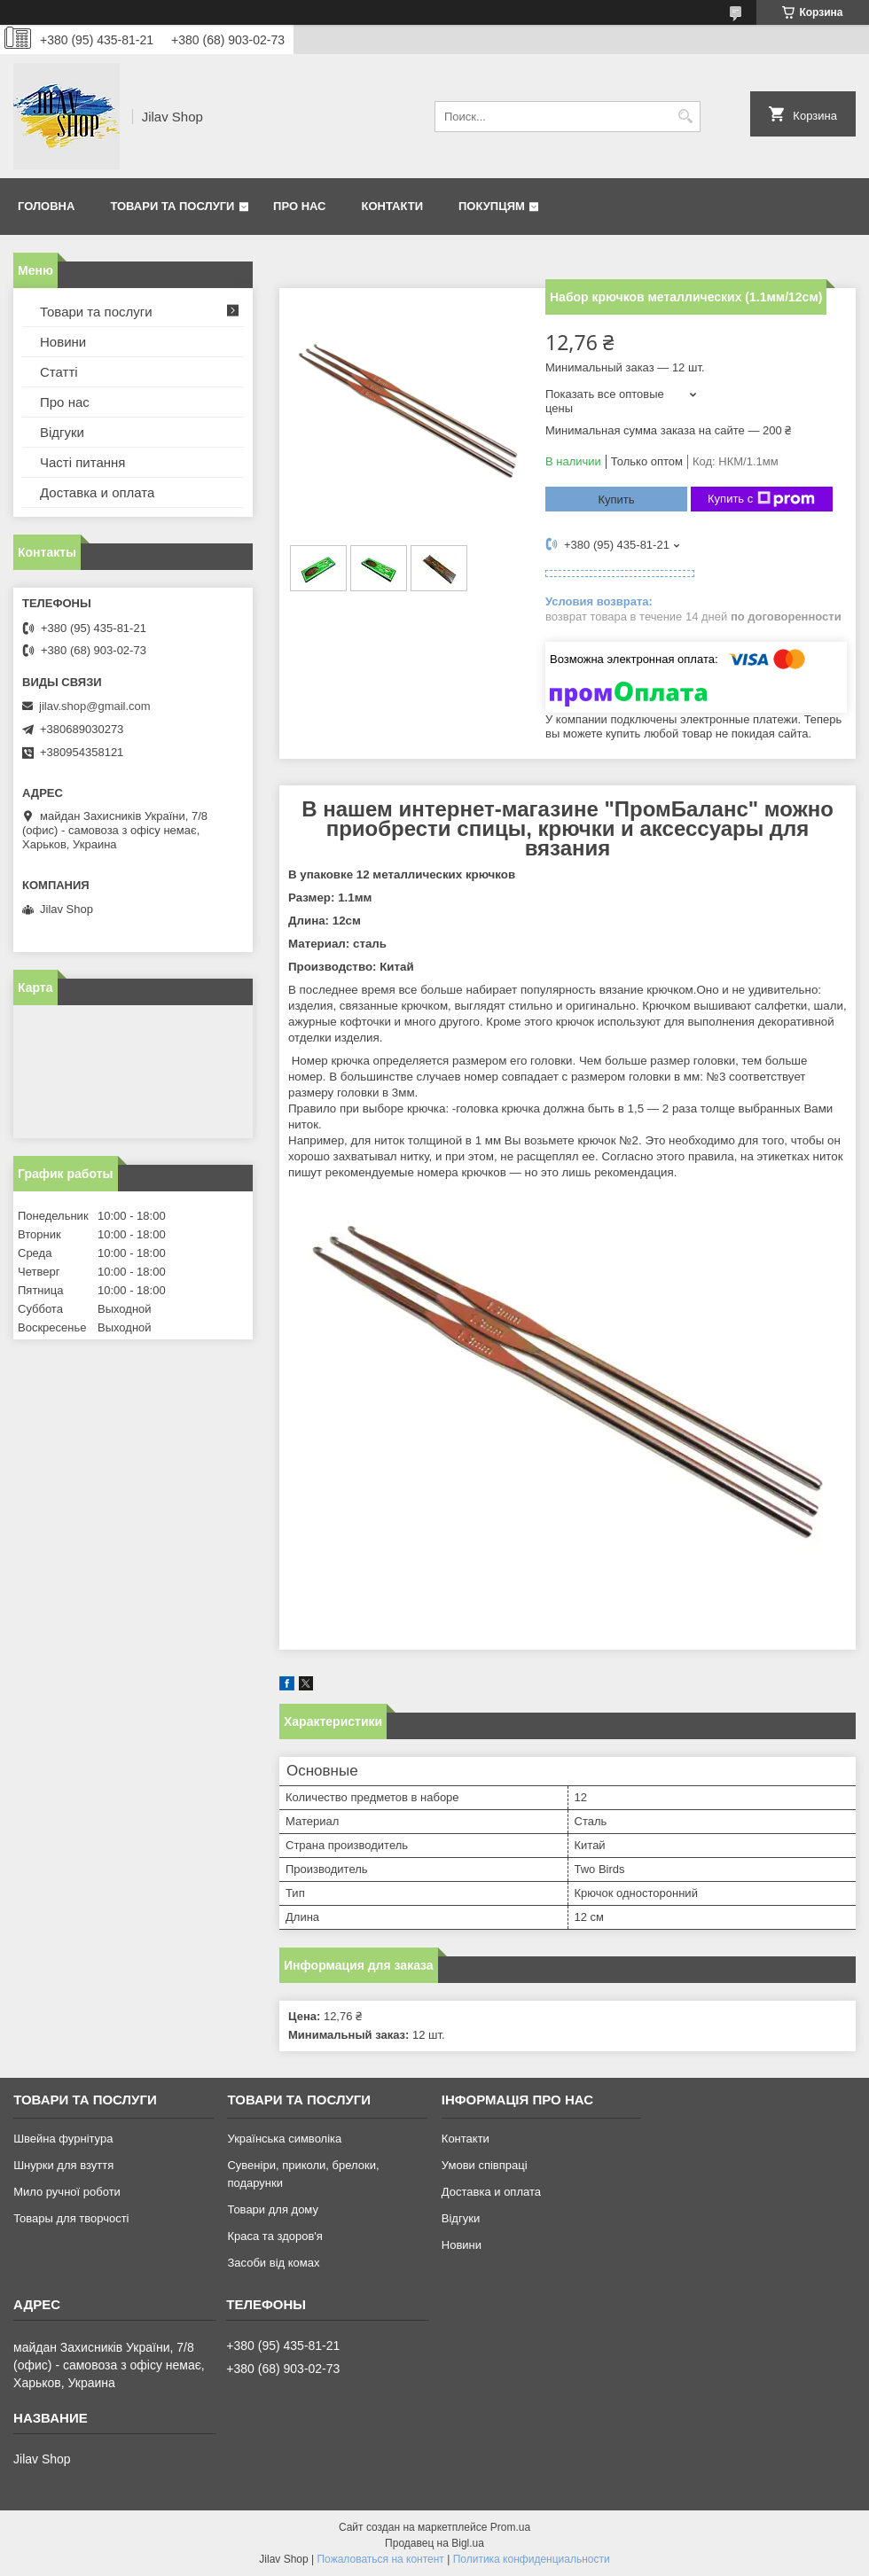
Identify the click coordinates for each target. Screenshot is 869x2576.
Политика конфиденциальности (531, 2559)
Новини (63, 341)
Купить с (761, 499)
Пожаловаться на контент (380, 2559)
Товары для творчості (71, 2218)
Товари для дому (272, 2209)
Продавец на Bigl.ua (434, 2543)
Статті (59, 371)
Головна (46, 206)
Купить (616, 499)
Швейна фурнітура (63, 2138)
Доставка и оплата (97, 492)
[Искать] (685, 116)
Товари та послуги (172, 206)
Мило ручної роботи (67, 2191)
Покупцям (491, 206)
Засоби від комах (273, 2262)
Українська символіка (284, 2138)
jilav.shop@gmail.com (95, 706)
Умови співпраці (485, 2165)
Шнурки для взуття (63, 2165)
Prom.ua (510, 2527)
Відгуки (62, 432)
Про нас (299, 206)
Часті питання (82, 462)
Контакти (393, 206)
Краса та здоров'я (274, 2236)
